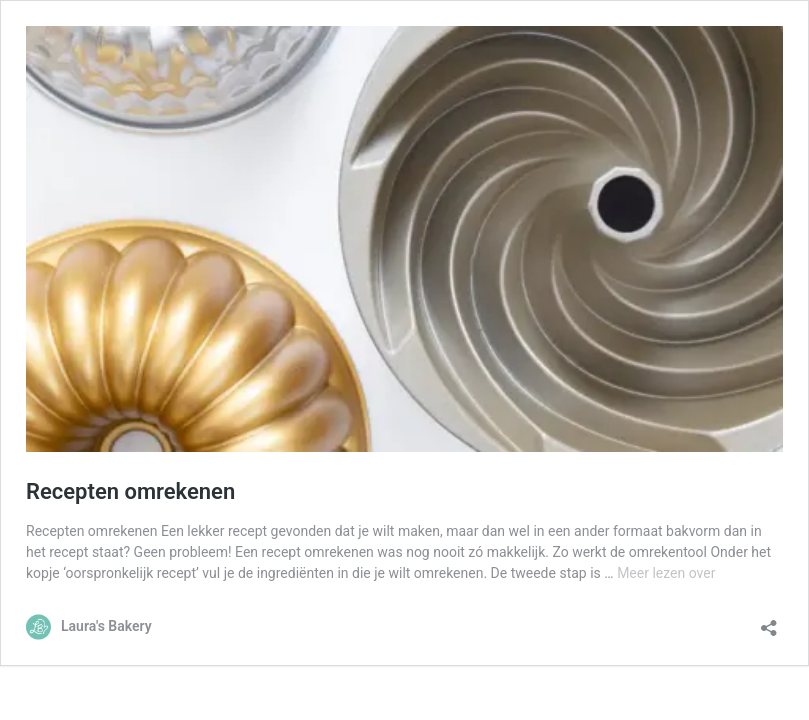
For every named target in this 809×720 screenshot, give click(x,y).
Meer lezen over (666, 573)
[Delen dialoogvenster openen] (769, 621)
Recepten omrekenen (130, 491)
